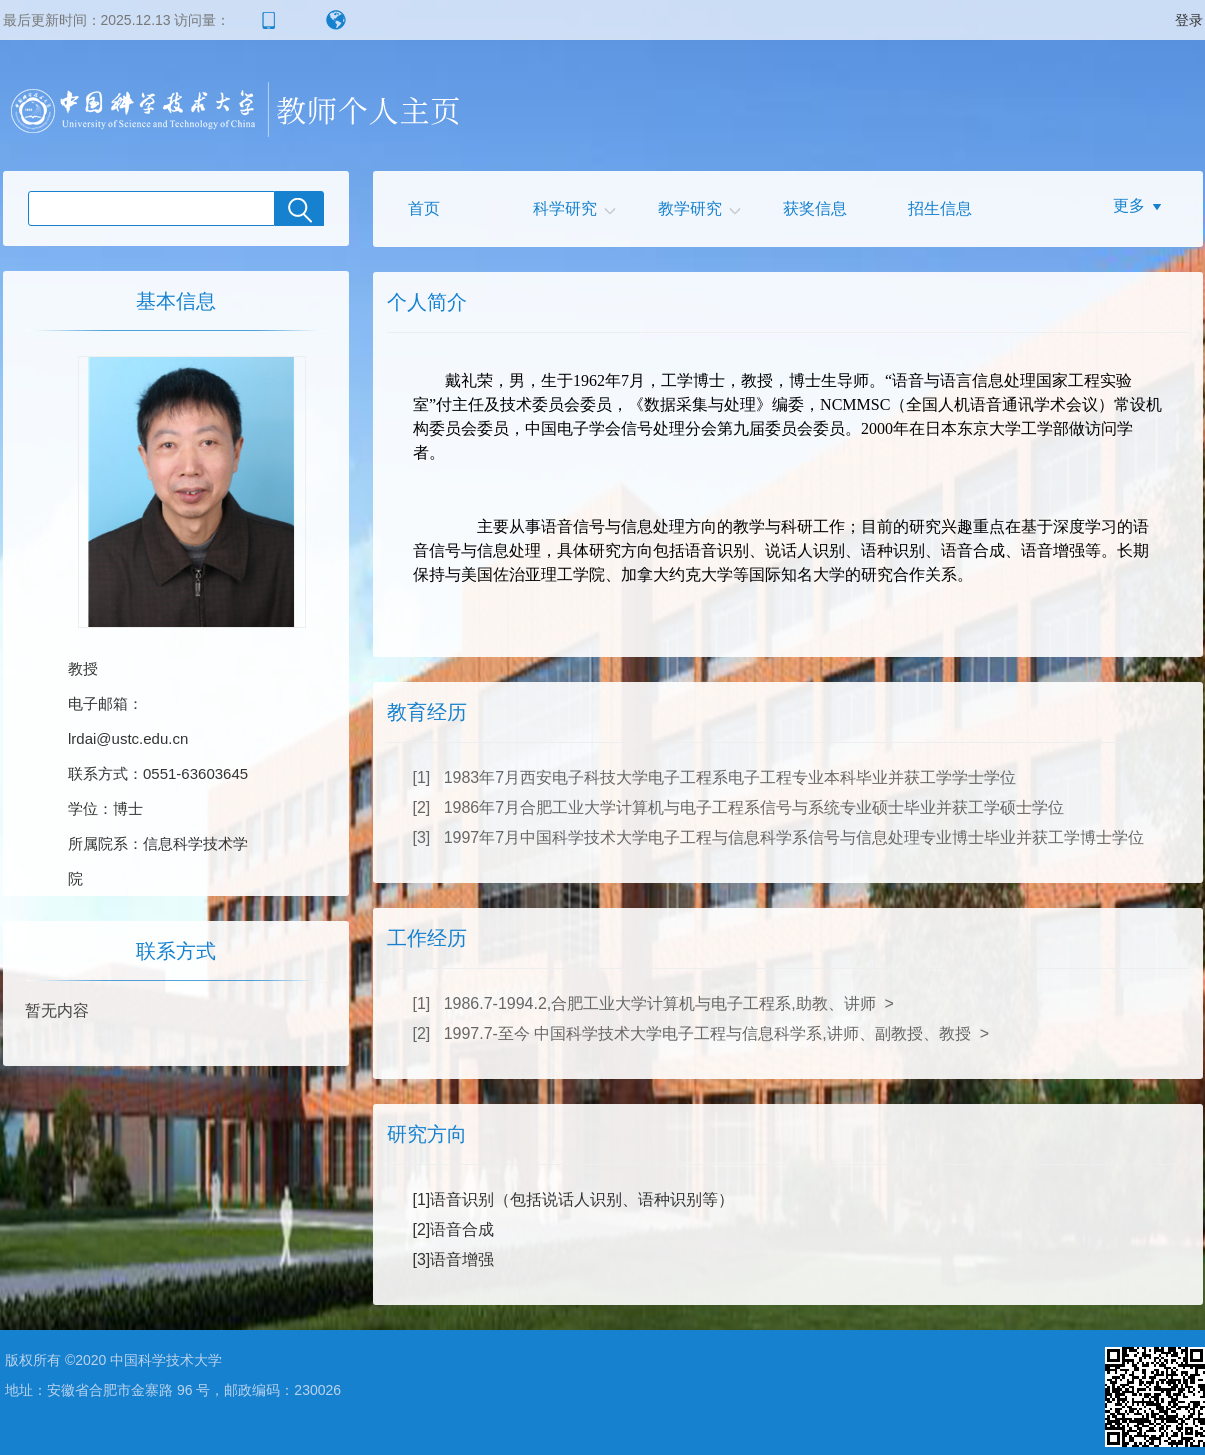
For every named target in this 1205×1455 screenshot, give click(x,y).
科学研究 (565, 208)
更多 (1129, 205)
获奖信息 (815, 208)
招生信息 (940, 208)
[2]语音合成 (454, 1229)
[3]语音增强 (454, 1259)
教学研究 (690, 208)
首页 (424, 208)
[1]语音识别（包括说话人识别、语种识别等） (574, 1199)
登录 (1189, 20)
